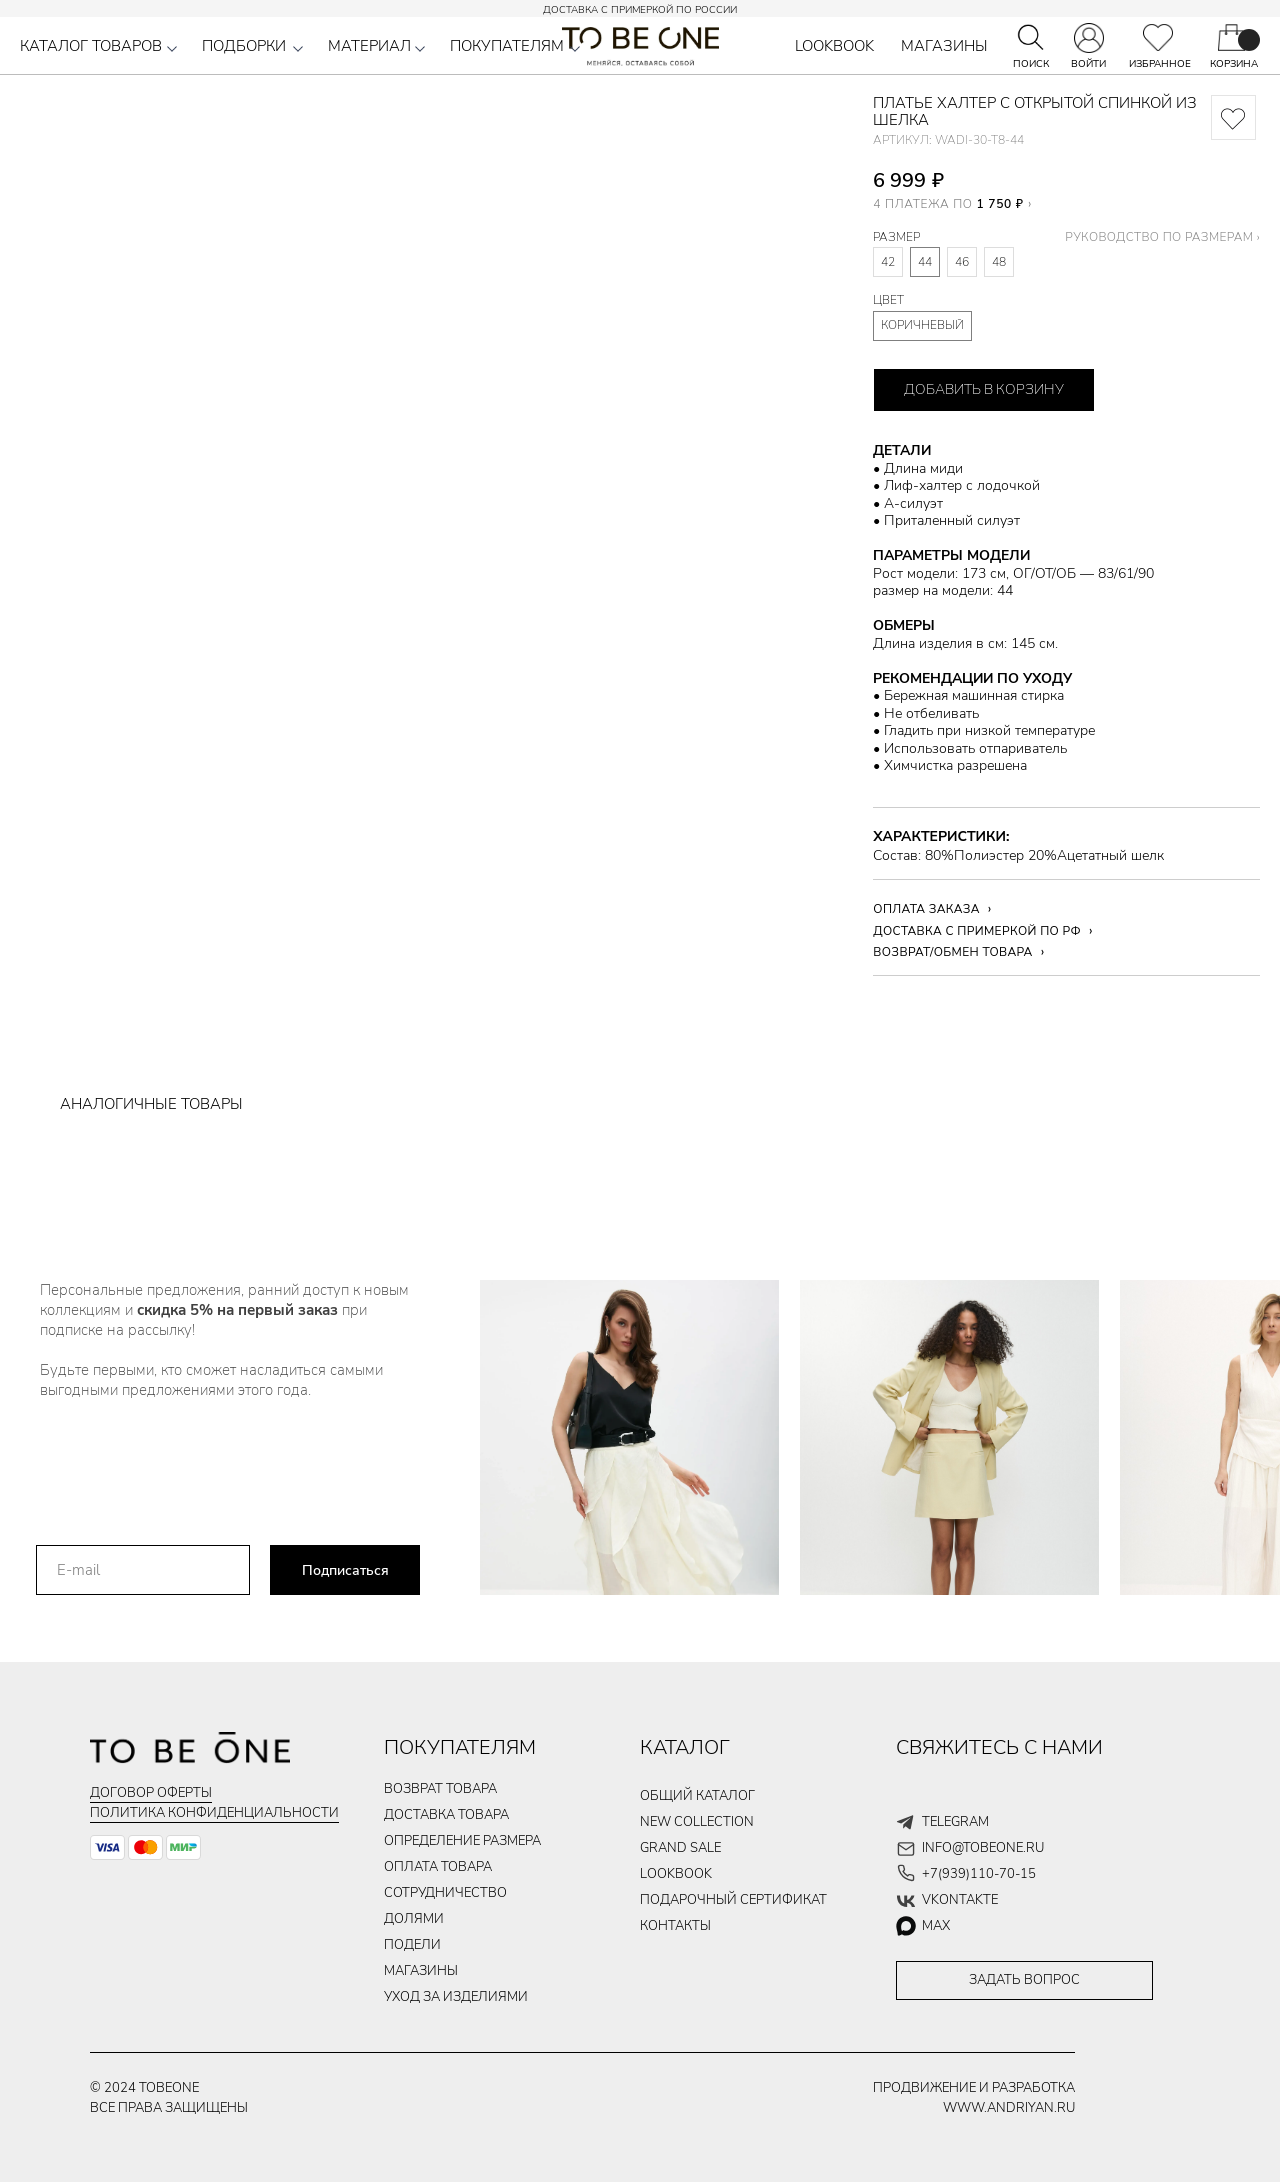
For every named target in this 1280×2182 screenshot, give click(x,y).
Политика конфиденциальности (214, 1813)
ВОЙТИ (1088, 64)
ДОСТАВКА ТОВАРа (446, 1815)
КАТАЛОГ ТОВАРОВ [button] (91, 46)
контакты (675, 1926)
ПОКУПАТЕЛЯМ (507, 46)
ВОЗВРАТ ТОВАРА (440, 1789)
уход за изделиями (456, 1997)
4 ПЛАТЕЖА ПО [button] (948, 203)
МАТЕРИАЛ (369, 46)
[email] (143, 1570)
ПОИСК (1031, 64)
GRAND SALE (680, 1848)
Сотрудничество (445, 1893)
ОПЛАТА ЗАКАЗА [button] (926, 909)
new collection (697, 1822)
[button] (172, 49)
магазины (421, 1971)
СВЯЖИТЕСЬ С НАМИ (999, 1747)
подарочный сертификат (733, 1900)
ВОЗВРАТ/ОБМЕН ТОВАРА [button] (952, 952)
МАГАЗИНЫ (944, 46)
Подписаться (345, 1570)
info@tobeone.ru (983, 1848)
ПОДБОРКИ (244, 46)
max (936, 1926)
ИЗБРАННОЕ (1160, 64)
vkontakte (960, 1900)
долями (414, 1919)
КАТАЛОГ (685, 1747)
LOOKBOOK (834, 46)
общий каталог (697, 1796)
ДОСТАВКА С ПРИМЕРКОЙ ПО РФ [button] (977, 931)
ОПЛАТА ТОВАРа (438, 1867)
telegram (955, 1822)
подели (412, 1945)
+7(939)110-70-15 (979, 1874)
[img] (1158, 37)
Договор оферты (151, 1793)
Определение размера (462, 1841)
